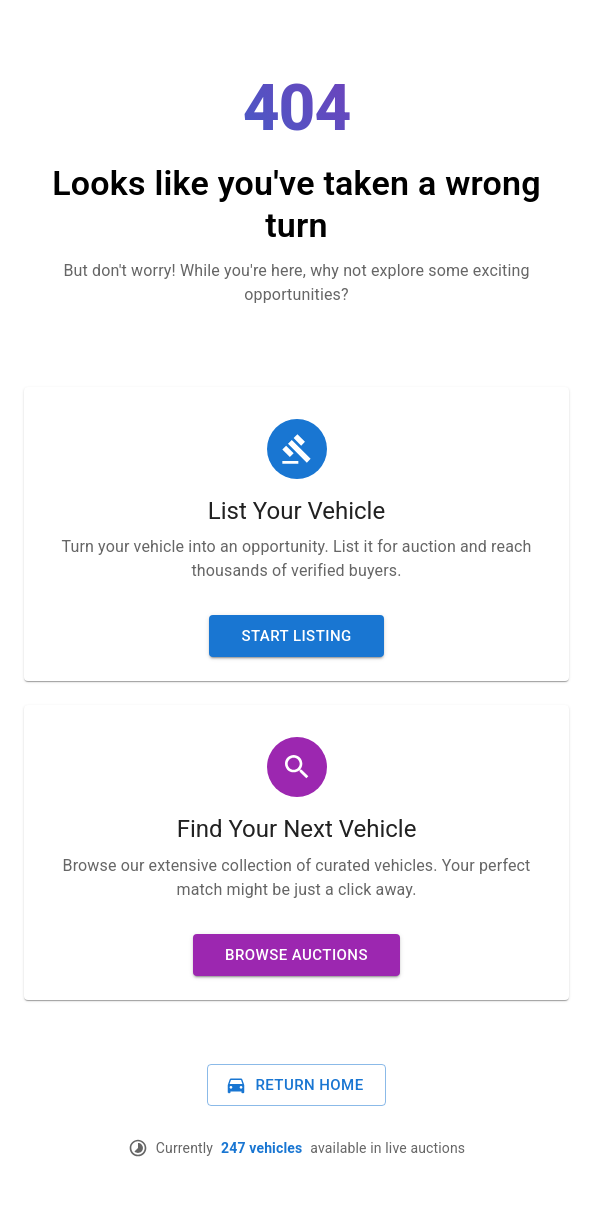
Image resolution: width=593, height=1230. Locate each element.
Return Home (294, 1085)
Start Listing (296, 636)
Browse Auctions (296, 955)
